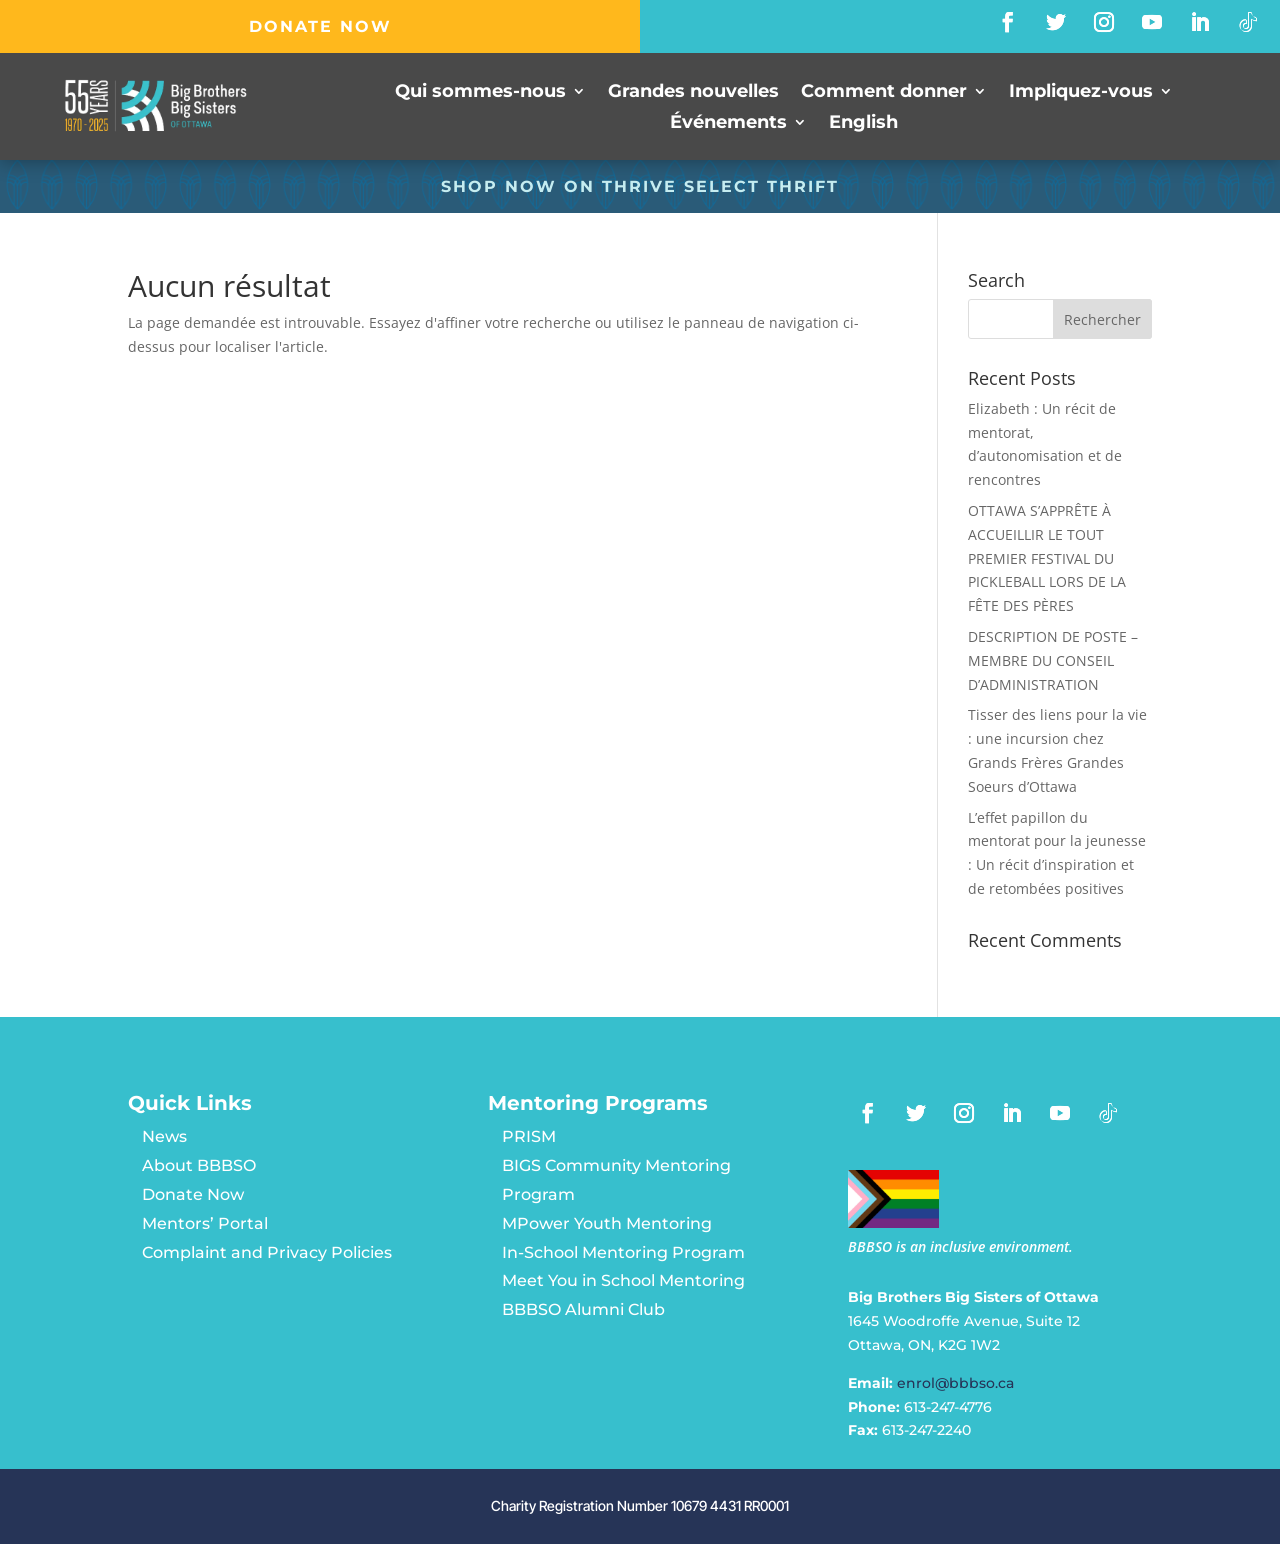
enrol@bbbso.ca (955, 1383)
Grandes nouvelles (693, 93)
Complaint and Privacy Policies (267, 1252)
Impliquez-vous (1081, 93)
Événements (728, 123)
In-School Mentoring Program (623, 1252)
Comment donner (884, 93)
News (164, 1136)
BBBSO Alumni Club (583, 1309)
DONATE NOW (320, 26)
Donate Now (193, 1194)
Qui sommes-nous (480, 93)
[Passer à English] (863, 125)
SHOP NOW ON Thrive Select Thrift (640, 186)
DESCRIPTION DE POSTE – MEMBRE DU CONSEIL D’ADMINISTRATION (1053, 660)
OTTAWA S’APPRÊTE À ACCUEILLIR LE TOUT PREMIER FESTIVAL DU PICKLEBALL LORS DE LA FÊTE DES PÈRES (1047, 558)
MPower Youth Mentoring (607, 1223)
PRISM (529, 1136)
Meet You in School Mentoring (623, 1280)
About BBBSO (199, 1165)
